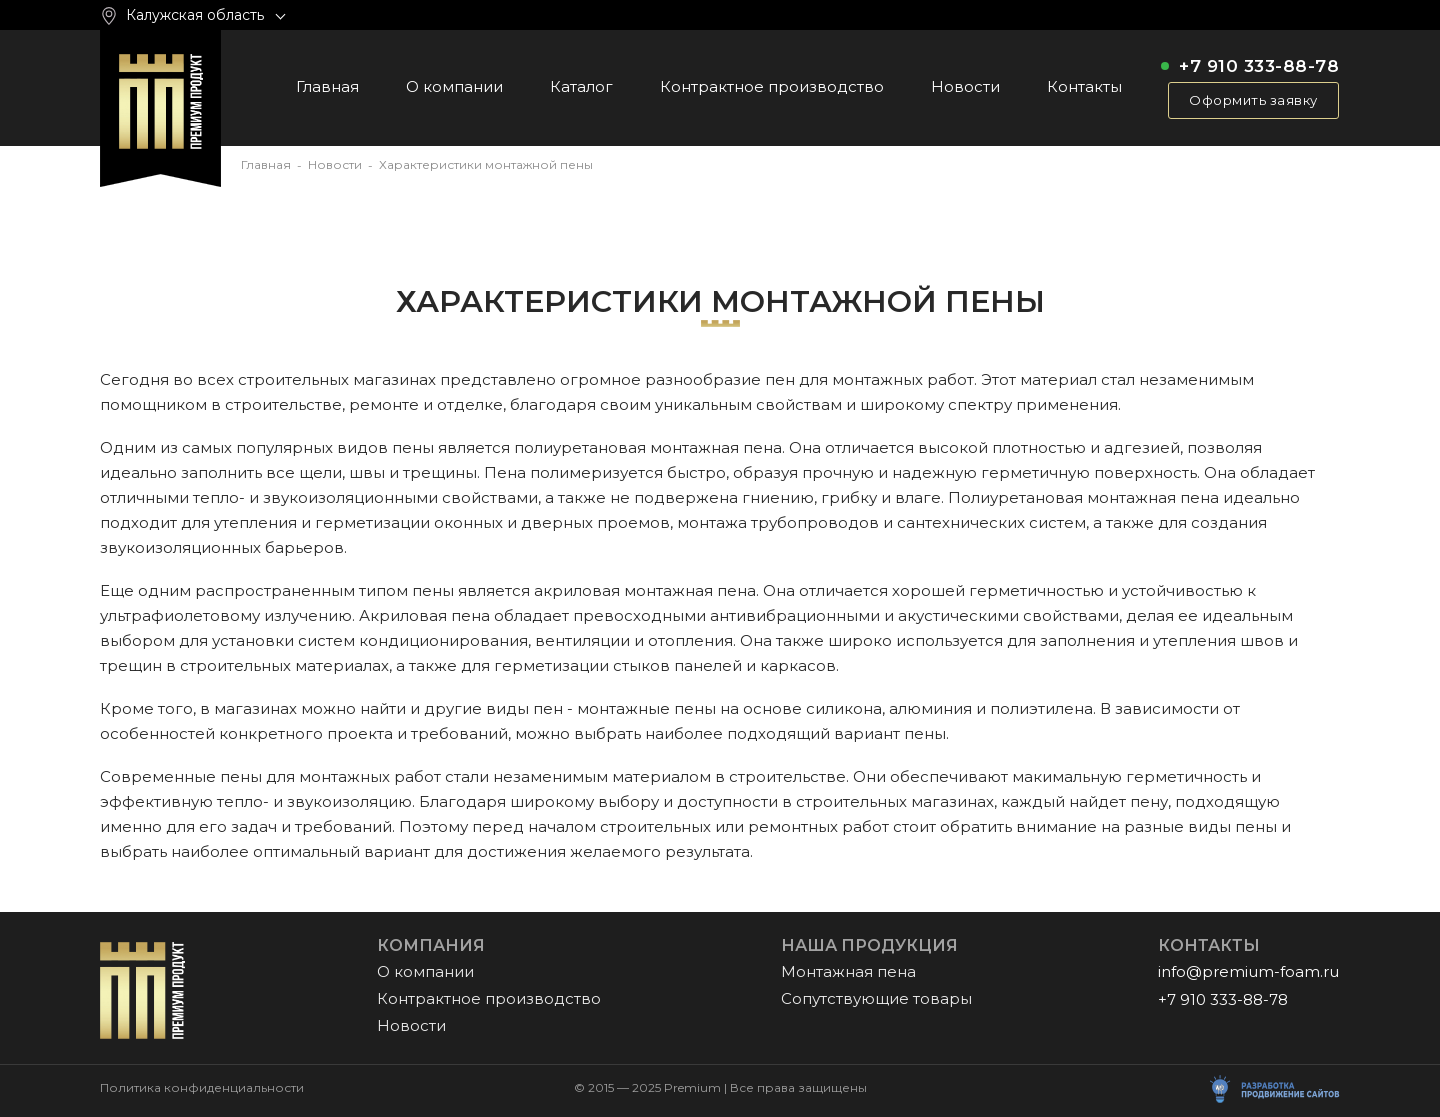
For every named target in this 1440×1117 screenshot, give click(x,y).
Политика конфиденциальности (202, 1088)
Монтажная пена (848, 971)
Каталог (581, 86)
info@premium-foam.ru (1248, 971)
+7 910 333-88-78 (1259, 66)
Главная (327, 86)
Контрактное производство (772, 86)
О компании (454, 86)
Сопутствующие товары (876, 998)
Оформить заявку (1253, 100)
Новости (965, 86)
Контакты (1084, 86)
